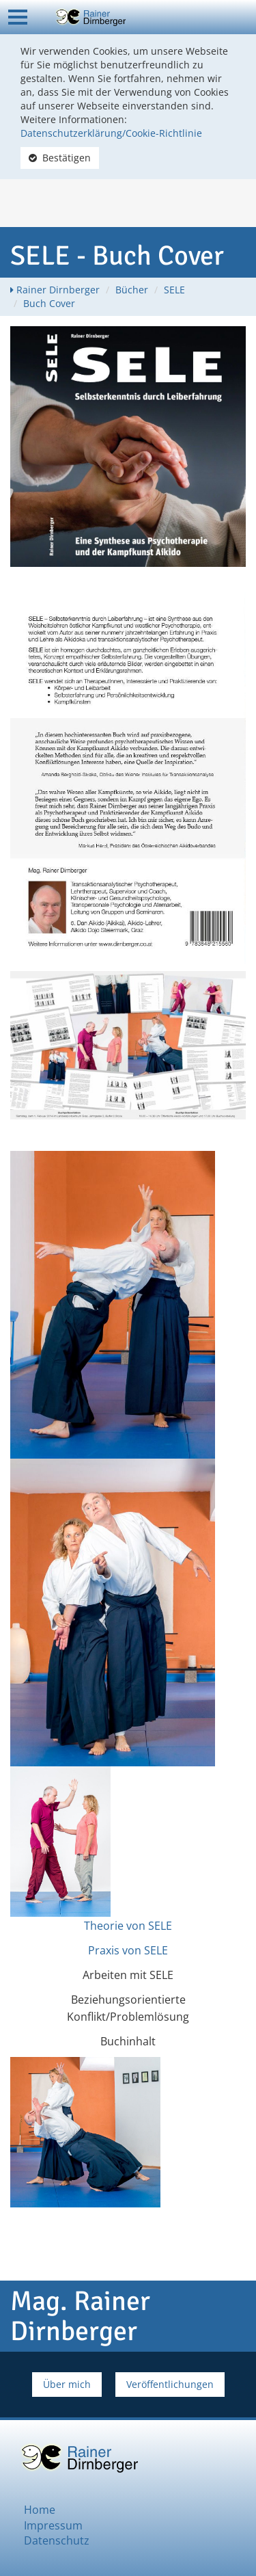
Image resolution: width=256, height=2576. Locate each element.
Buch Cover (49, 303)
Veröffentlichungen (170, 2384)
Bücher (131, 289)
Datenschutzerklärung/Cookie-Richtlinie (111, 133)
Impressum (53, 2525)
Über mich (67, 2384)
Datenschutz (56, 2540)
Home (39, 2509)
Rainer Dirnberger (58, 289)
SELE (174, 289)
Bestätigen (60, 157)
